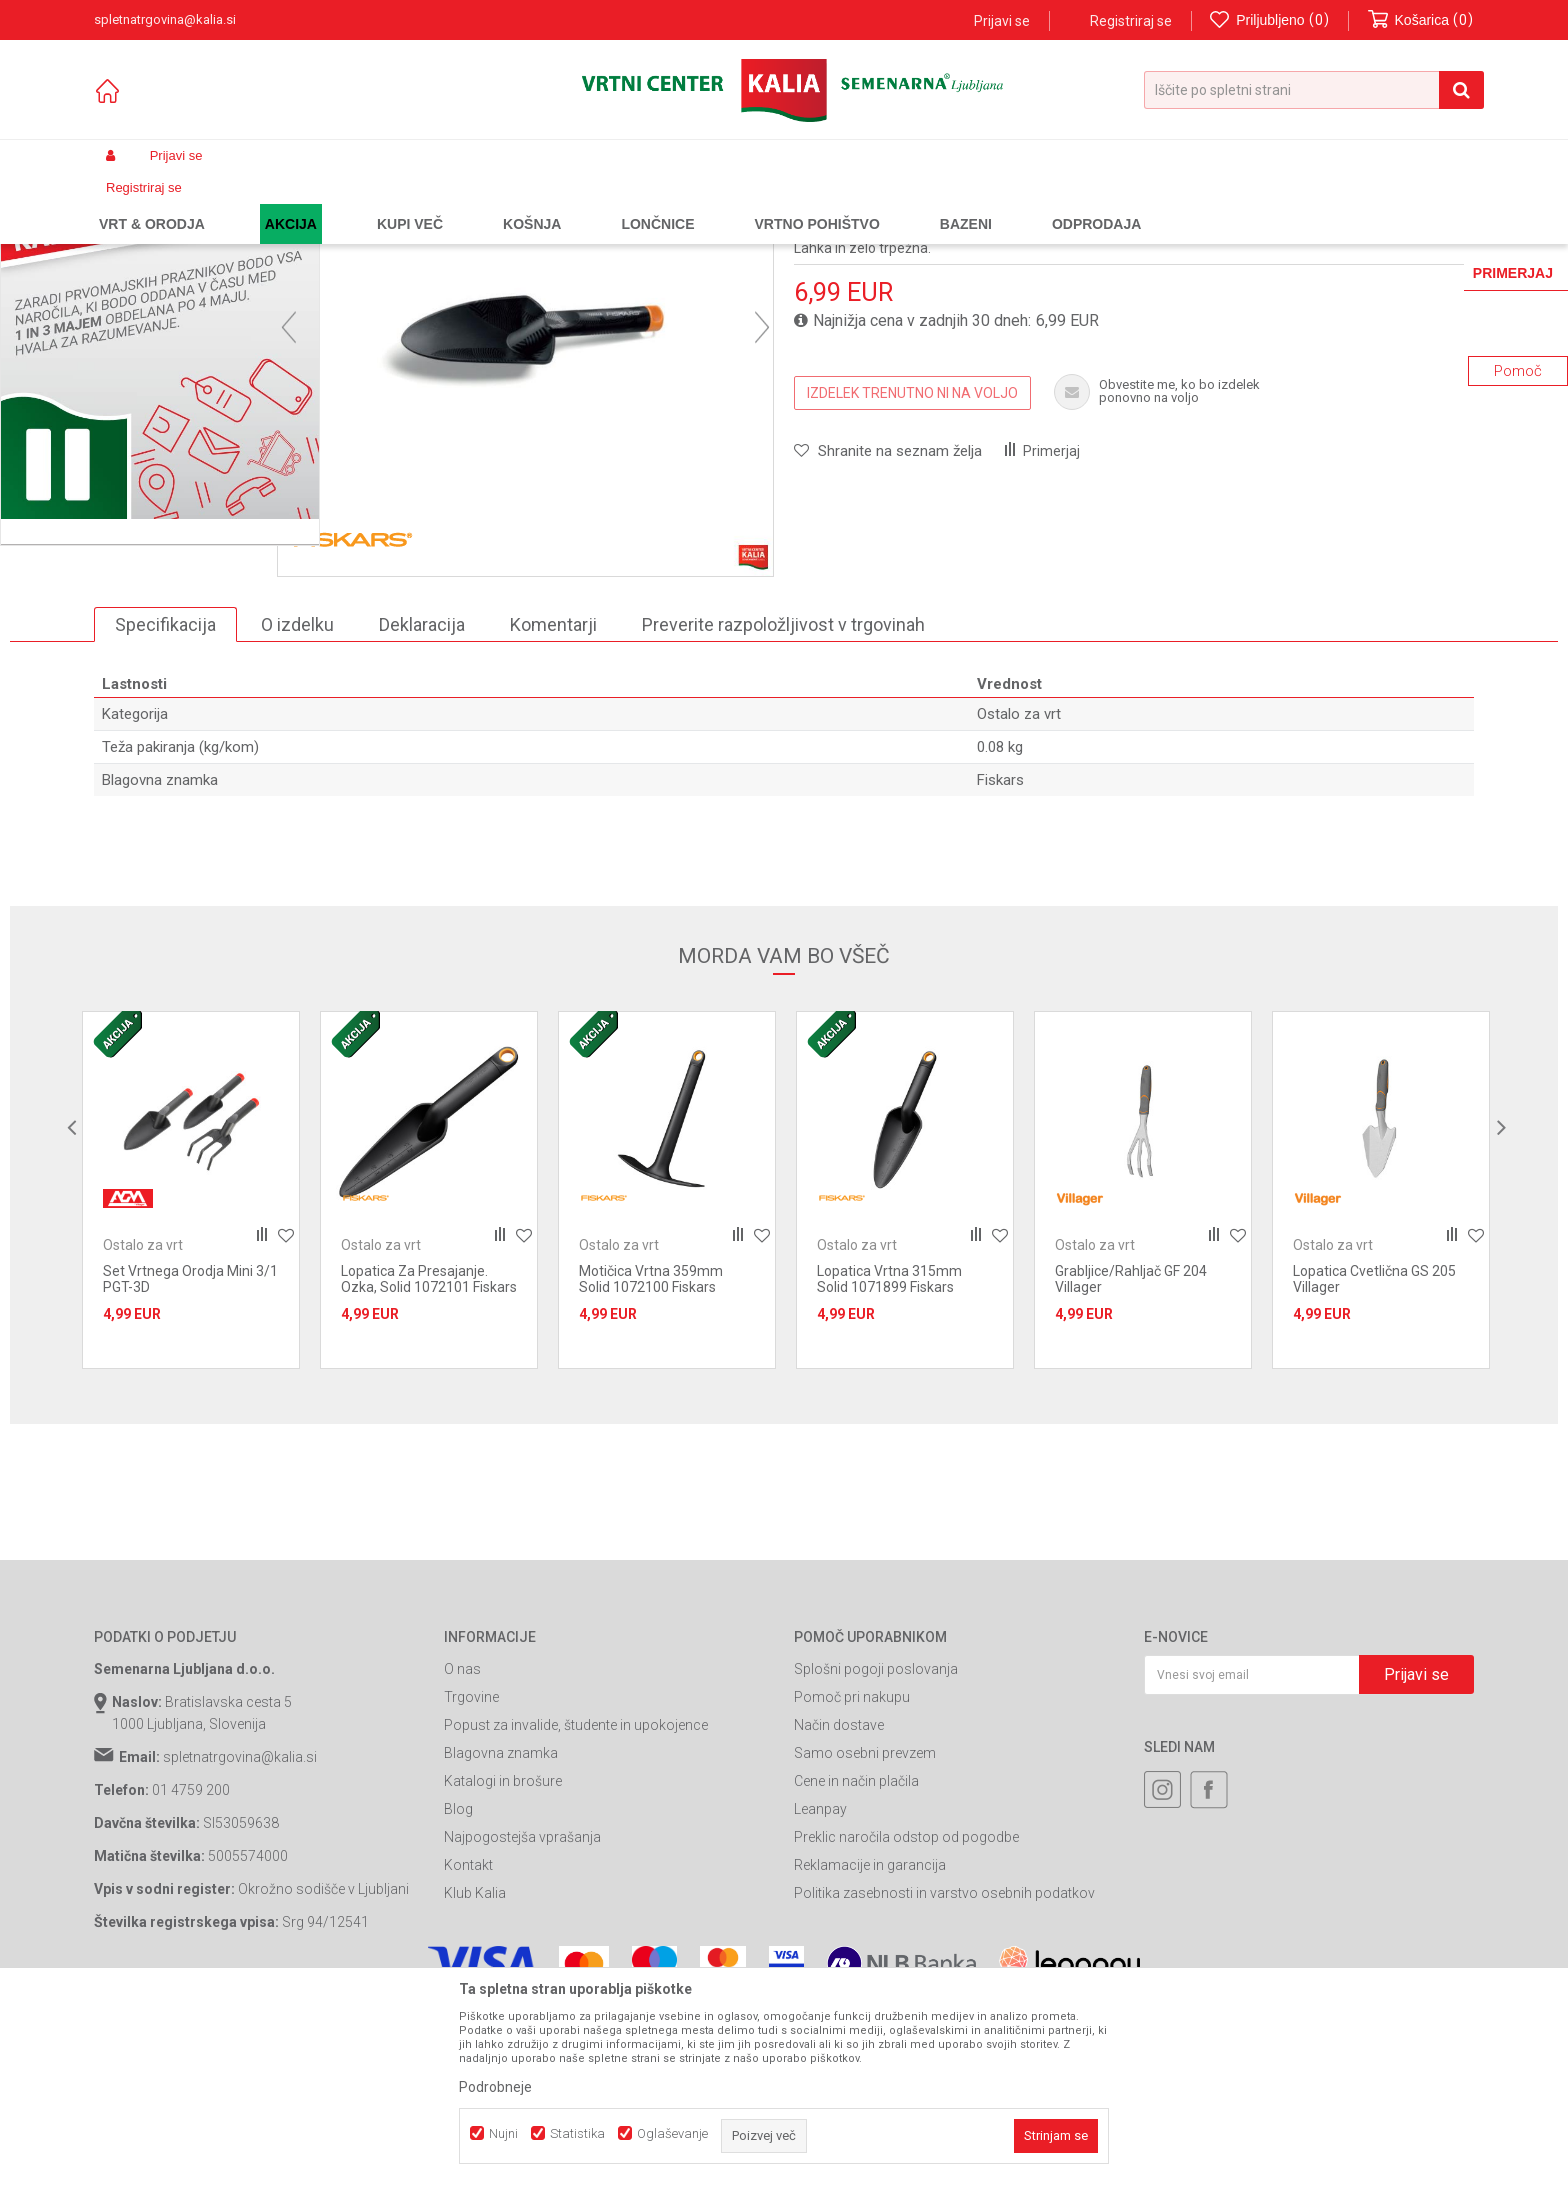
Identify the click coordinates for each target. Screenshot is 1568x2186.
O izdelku (297, 804)
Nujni (503, 2133)
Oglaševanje (672, 2133)
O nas (462, 1850)
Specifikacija (165, 804)
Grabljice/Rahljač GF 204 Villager (1131, 1460)
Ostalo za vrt (567, 203)
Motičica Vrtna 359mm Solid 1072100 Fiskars (651, 1460)
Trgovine (471, 1878)
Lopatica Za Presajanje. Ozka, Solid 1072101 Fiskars (429, 1460)
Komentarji (553, 804)
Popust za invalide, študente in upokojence (576, 1906)
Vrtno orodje (364, 203)
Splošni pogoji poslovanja (876, 1850)
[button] (1314, 90)
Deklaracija (422, 804)
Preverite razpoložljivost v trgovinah (783, 804)
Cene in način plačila (856, 1962)
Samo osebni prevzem (865, 1934)
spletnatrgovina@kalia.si (240, 1938)
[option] (180, 621)
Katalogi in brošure (503, 1962)
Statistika (577, 2133)
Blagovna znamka (501, 1934)
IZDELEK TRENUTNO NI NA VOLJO (912, 573)
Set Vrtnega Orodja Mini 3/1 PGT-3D (190, 1460)
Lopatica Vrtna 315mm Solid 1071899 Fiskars (889, 1460)
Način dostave (839, 1906)
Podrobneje (495, 2087)
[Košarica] (1421, 20)
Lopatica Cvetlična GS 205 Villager (1374, 1460)
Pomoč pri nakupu (852, 1878)
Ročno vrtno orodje (465, 203)
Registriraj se (1131, 21)
